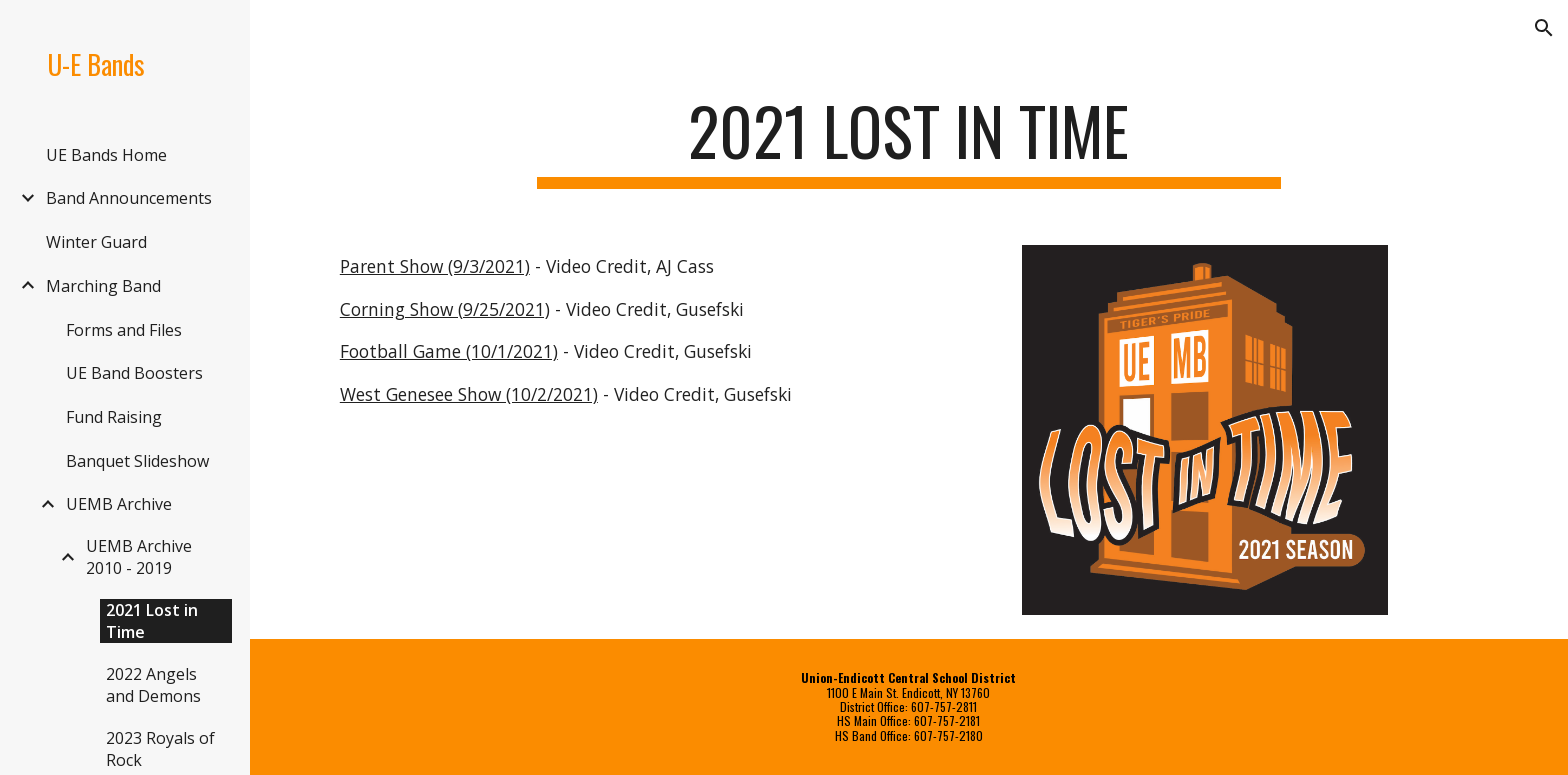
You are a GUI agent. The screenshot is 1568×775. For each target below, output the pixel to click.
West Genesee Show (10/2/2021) (469, 394)
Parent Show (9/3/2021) (435, 266)
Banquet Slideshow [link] (137, 461)
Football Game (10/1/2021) (449, 351)
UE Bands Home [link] (106, 155)
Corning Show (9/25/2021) (445, 309)
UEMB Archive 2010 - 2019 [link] (139, 557)
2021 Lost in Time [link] (152, 621)
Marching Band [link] (103, 286)
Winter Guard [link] (96, 242)
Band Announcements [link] (129, 198)
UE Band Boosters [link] (134, 373)
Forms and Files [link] (124, 330)
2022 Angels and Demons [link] (153, 685)
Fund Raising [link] (114, 417)
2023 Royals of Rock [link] (160, 749)
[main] (909, 140)
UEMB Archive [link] (119, 504)
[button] (1544, 28)
